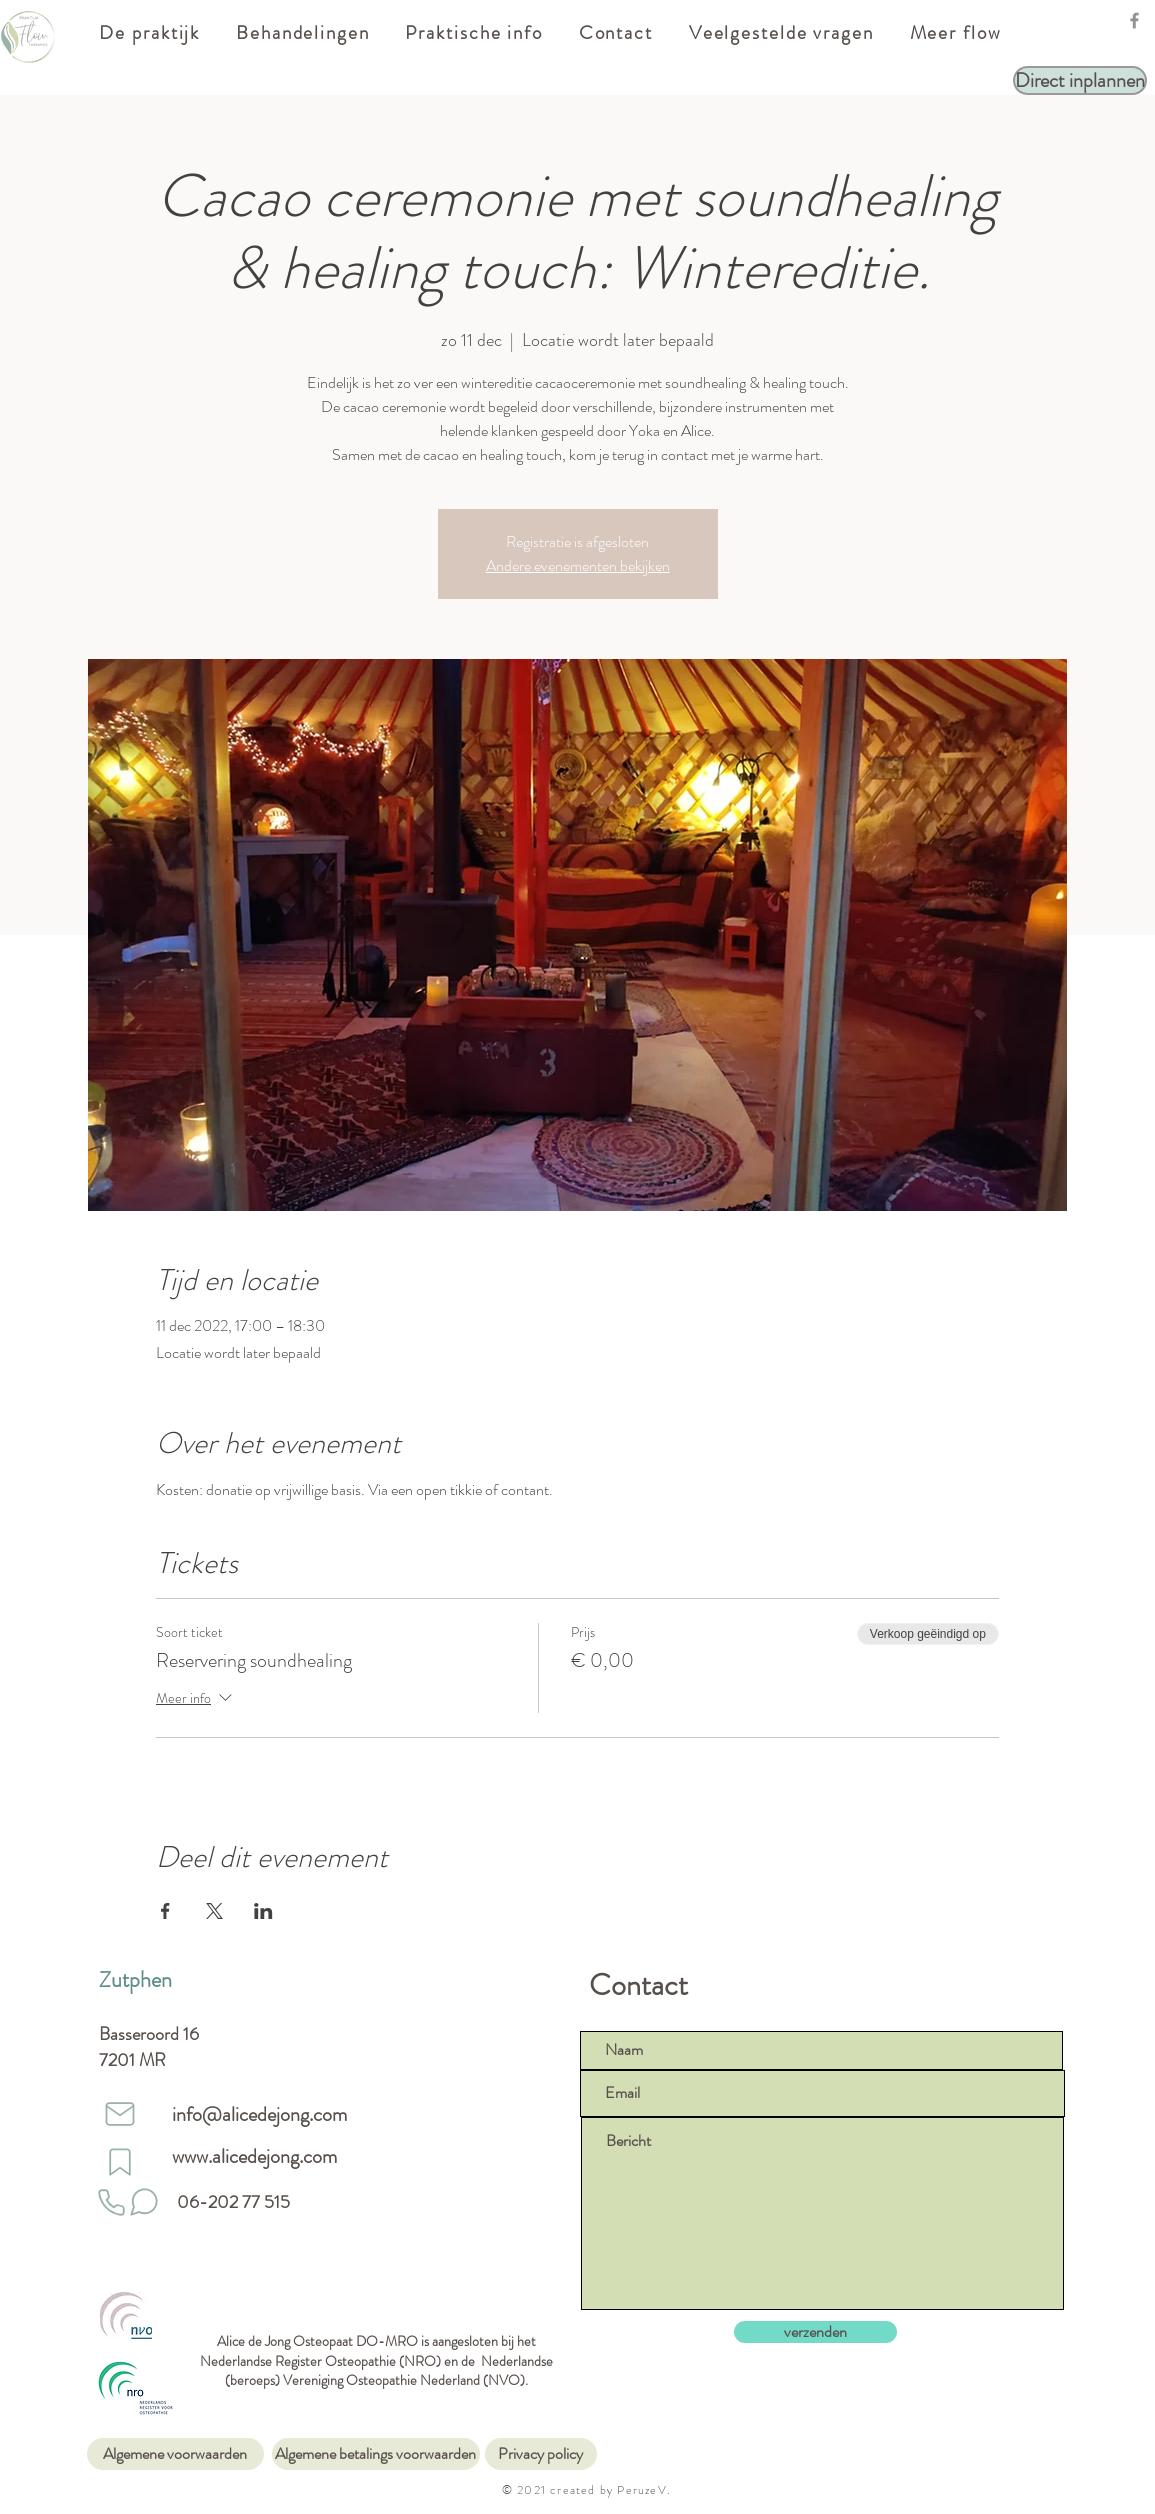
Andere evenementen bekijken (578, 565)
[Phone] (112, 2202)
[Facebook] (1134, 20)
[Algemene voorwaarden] (175, 2454)
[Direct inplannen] (1080, 80)
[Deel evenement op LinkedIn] (263, 1911)
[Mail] (120, 2114)
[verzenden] (815, 2332)
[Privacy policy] (541, 2454)
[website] (120, 2162)
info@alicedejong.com (259, 2114)
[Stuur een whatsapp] (144, 2202)
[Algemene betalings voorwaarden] (376, 2454)
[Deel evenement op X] (214, 1911)
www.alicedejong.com (254, 2156)
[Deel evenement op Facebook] (165, 1911)
